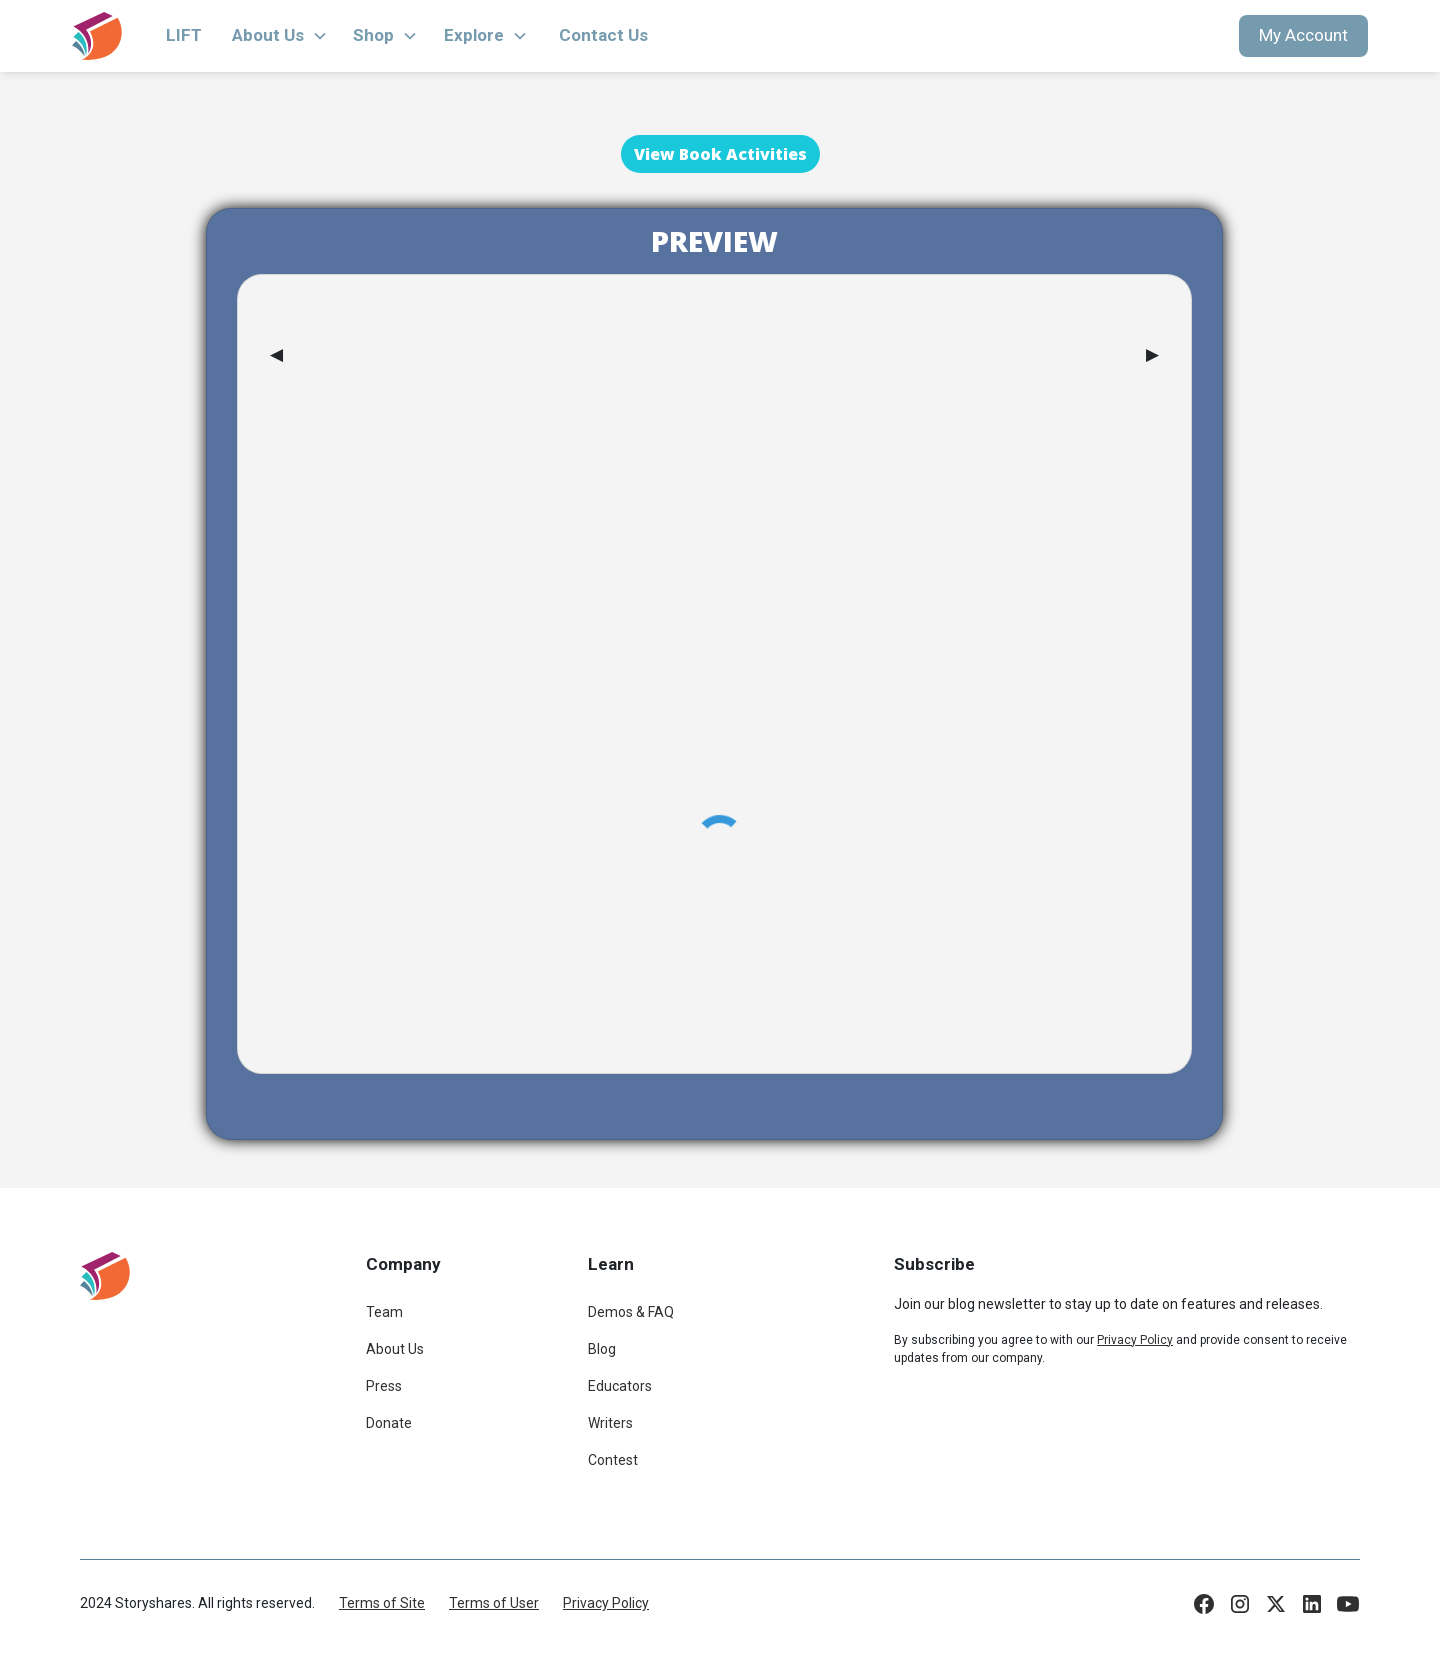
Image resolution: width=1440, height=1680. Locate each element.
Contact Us (603, 35)
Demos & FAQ (631, 1312)
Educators (620, 1386)
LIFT (184, 35)
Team (384, 1312)
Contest (613, 1460)
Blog (602, 1349)
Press (384, 1386)
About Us (395, 1349)
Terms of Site (382, 1603)
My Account (1303, 35)
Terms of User (494, 1603)
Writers (610, 1423)
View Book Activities (720, 154)
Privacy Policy (606, 1603)
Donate (389, 1423)
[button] (280, 36)
